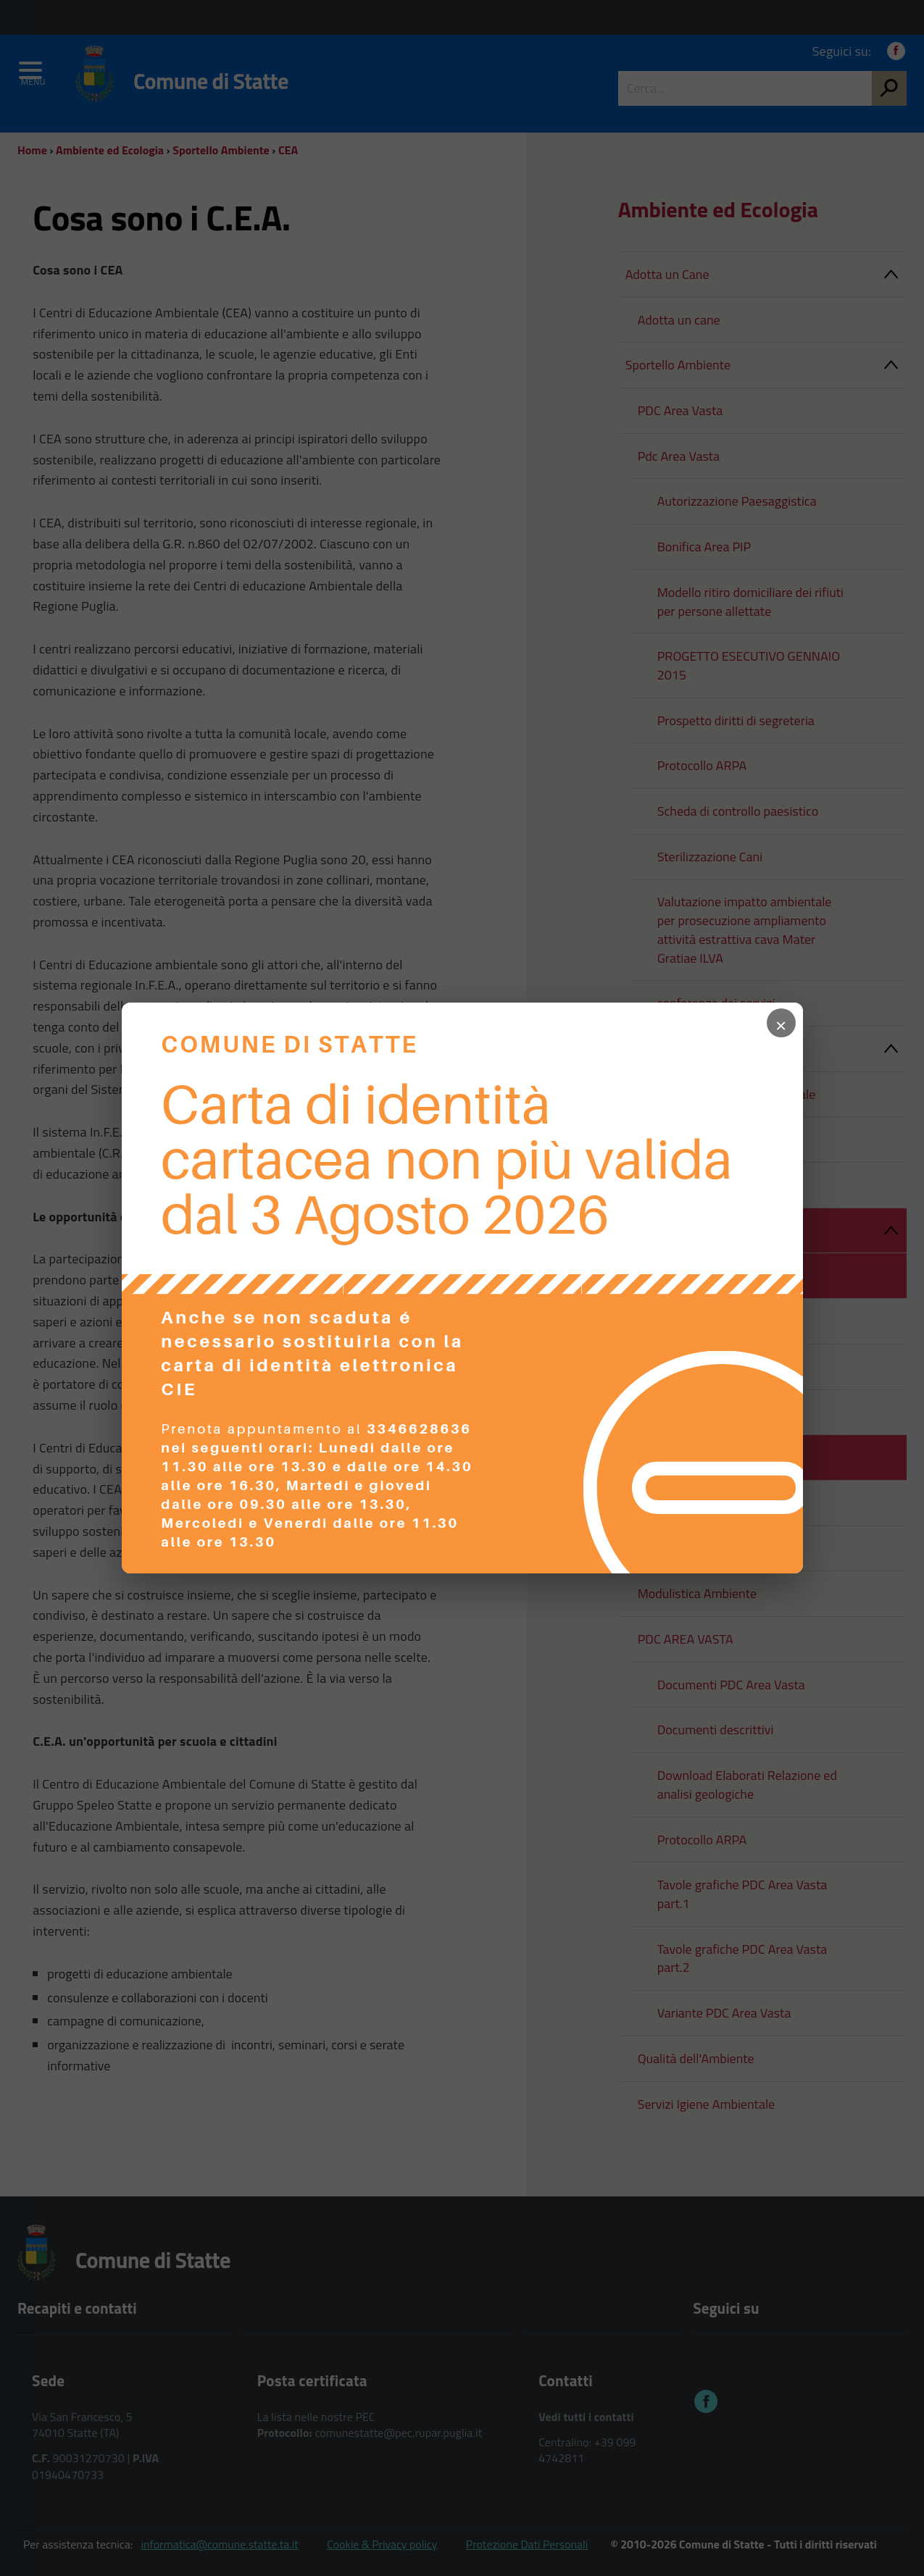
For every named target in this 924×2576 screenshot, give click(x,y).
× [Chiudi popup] (781, 1022)
